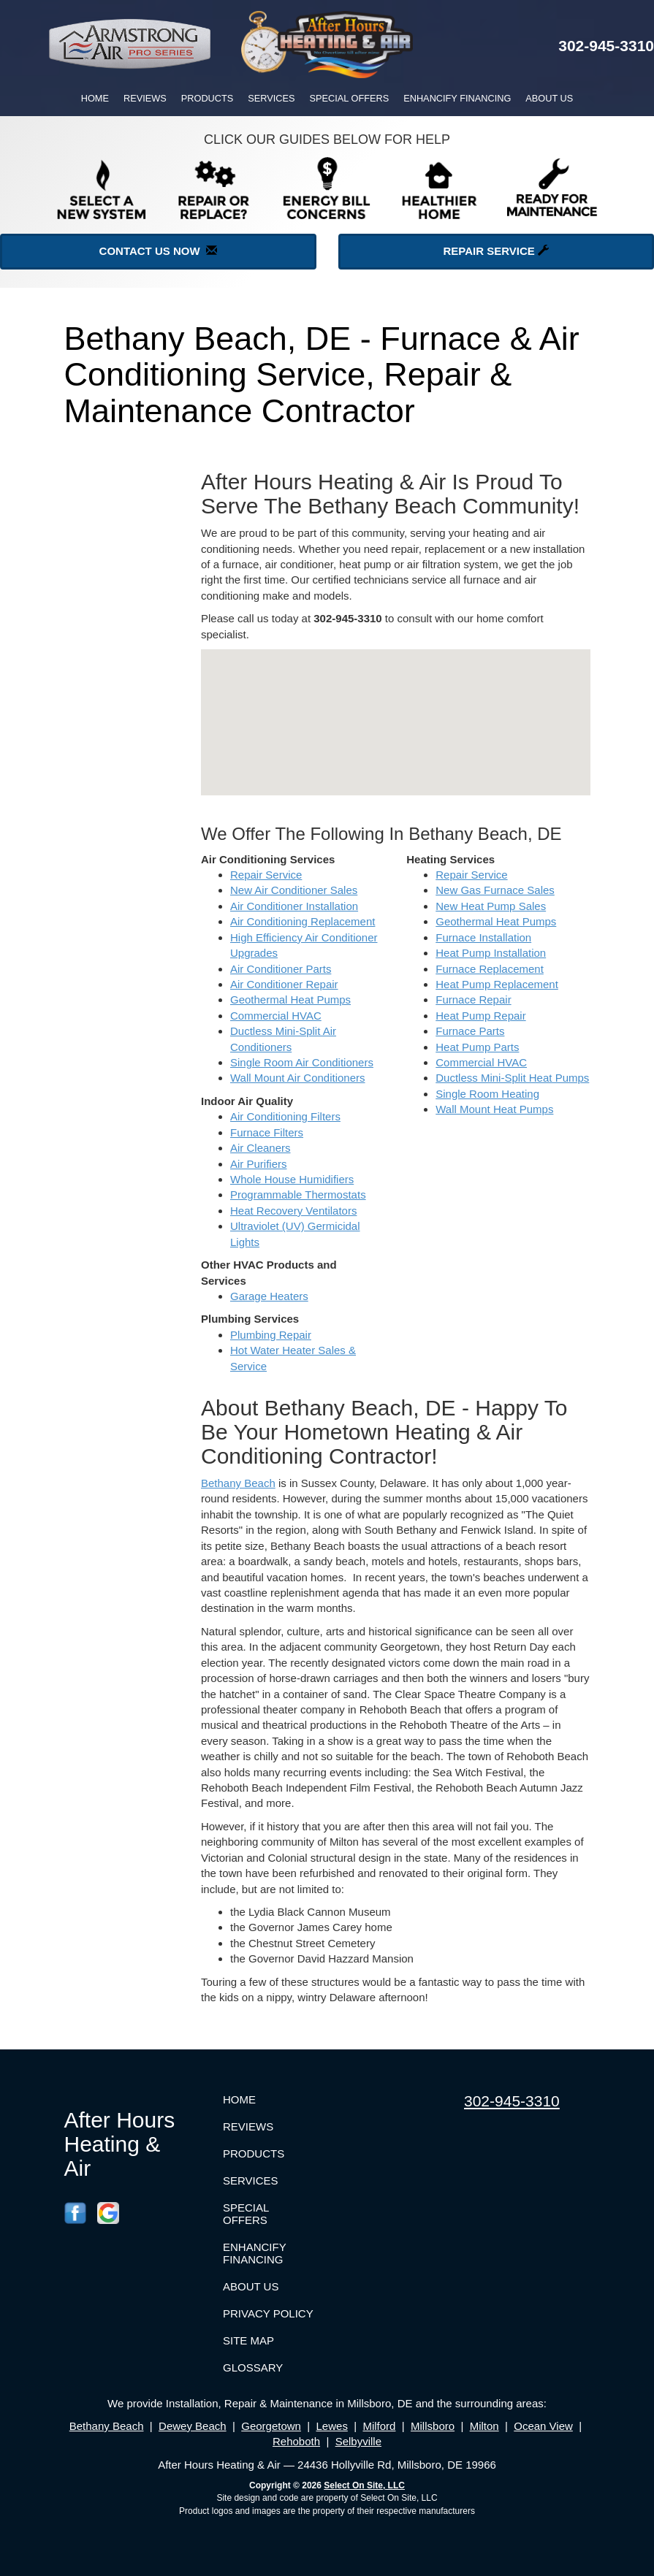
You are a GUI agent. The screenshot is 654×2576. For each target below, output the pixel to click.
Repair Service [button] (496, 251)
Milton (484, 2426)
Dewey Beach (193, 2426)
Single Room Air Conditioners (301, 1062)
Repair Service (266, 874)
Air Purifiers (258, 1164)
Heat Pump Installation (491, 953)
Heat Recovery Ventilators (293, 1210)
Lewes (332, 2426)
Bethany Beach (238, 1483)
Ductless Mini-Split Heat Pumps (512, 1077)
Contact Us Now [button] (158, 251)
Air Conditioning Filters (285, 1116)
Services (271, 98)
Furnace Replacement (490, 969)
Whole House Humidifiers (292, 1179)
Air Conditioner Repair (284, 984)
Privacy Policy (268, 2313)
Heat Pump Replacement (497, 984)
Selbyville (358, 2441)
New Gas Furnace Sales (495, 890)
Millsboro (433, 2426)
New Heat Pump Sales (491, 906)
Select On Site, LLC (364, 2485)
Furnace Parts (470, 1031)
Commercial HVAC (276, 1015)
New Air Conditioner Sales (293, 890)
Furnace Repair (473, 999)
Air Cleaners (260, 1148)
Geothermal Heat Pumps (290, 999)
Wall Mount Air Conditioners (297, 1077)
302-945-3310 (512, 2100)
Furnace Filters (266, 1132)
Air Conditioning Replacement (302, 921)
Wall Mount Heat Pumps (494, 1109)
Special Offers (349, 98)
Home (95, 98)
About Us (549, 98)
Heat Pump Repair (480, 1015)
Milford (378, 2426)
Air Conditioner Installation (294, 906)
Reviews (145, 98)
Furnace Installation (483, 937)
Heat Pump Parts (477, 1047)
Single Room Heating (487, 1094)
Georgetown (271, 2426)
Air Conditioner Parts (280, 969)
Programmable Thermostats (298, 1194)
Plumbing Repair (270, 1335)
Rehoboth (296, 2441)
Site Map (248, 2340)
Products (207, 98)
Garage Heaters (269, 1296)
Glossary (253, 2367)
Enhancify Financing (457, 98)
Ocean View (543, 2426)
